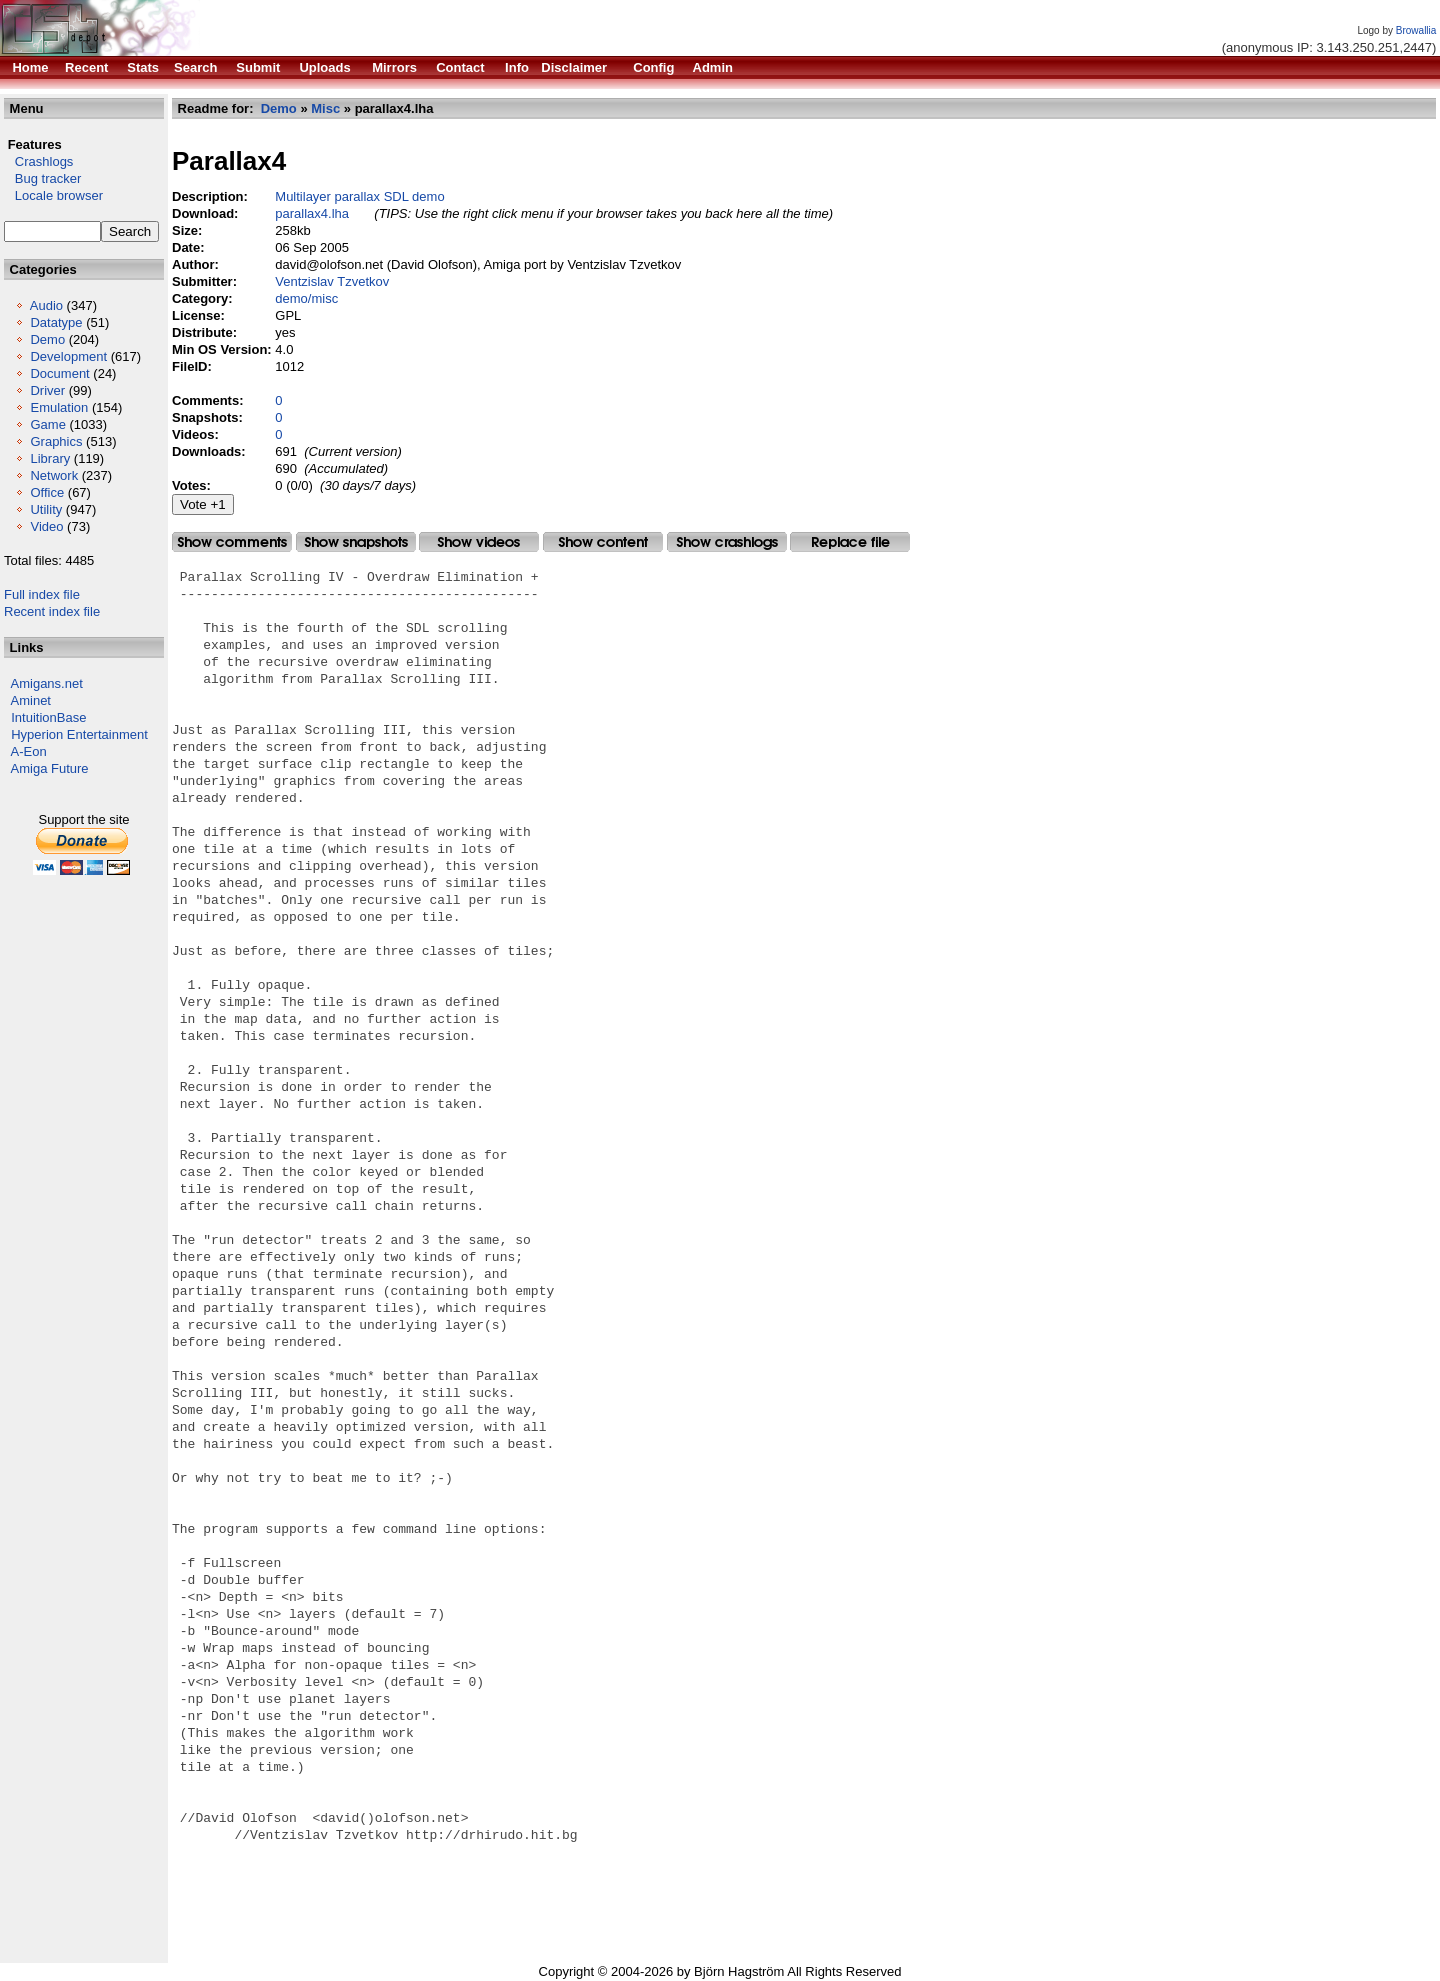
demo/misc (306, 298)
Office (47, 492)
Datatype (56, 322)
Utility (46, 509)
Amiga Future (50, 768)
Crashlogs (38, 161)
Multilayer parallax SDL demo (359, 196)
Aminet (31, 700)
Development (68, 356)
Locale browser (53, 195)
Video (46, 526)
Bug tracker (42, 178)
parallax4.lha (312, 213)
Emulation (59, 407)
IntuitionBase (48, 717)
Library (50, 458)
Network (54, 475)
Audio (46, 305)
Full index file (42, 594)
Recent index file (52, 611)
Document (59, 373)
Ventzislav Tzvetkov (332, 281)
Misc (325, 108)
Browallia (1416, 30)
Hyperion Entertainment (79, 734)
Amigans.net (47, 683)
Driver (47, 390)
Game (47, 424)
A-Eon (29, 751)
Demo (47, 339)
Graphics (56, 441)
